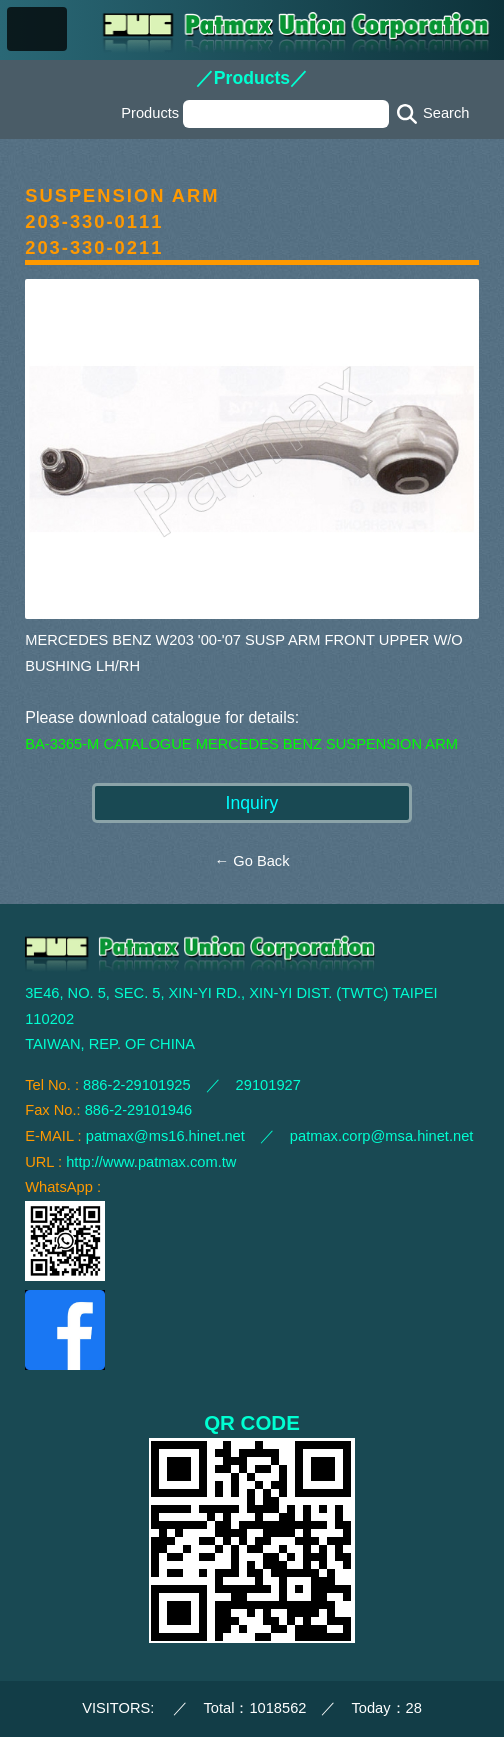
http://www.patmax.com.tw (151, 1162)
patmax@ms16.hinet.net (165, 1136)
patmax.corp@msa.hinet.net (382, 1136)
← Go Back (252, 861)
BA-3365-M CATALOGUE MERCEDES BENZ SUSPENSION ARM (241, 744)
